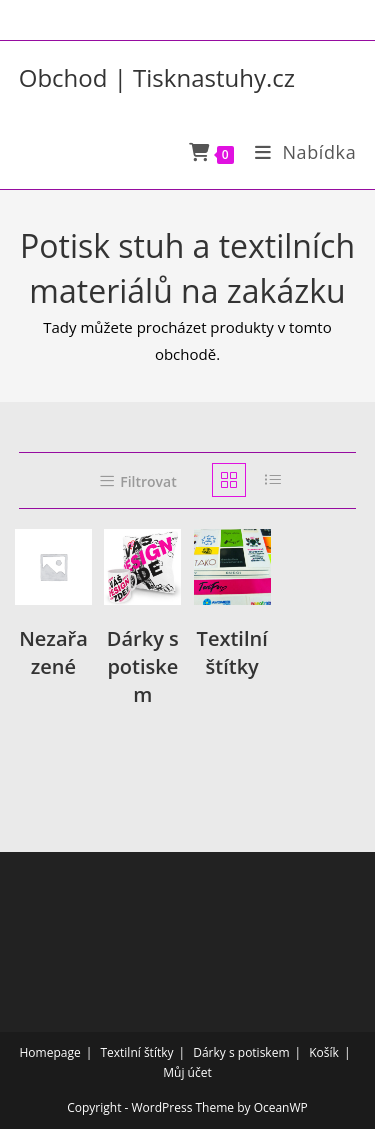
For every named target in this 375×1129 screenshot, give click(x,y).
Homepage (50, 1052)
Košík (324, 1052)
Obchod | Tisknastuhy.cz (157, 77)
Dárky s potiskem (241, 1052)
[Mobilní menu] (298, 152)
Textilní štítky (136, 1052)
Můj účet (187, 1072)
